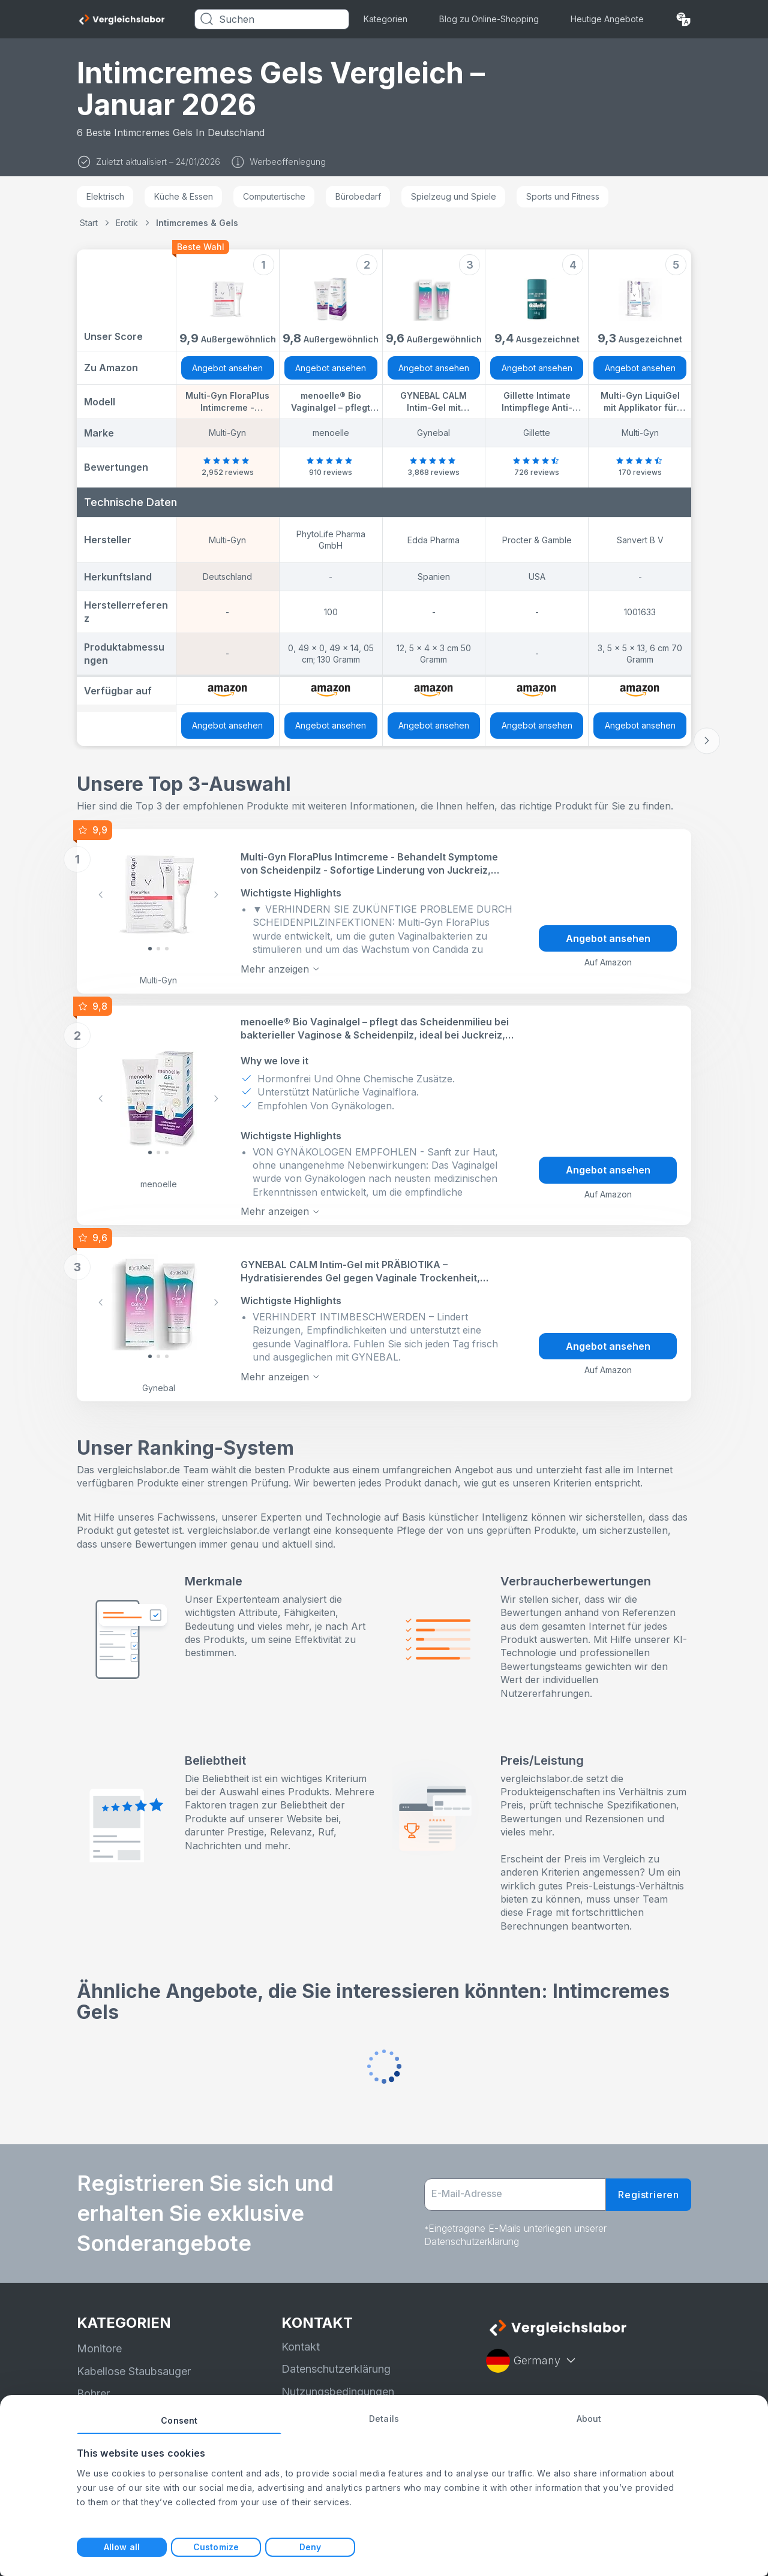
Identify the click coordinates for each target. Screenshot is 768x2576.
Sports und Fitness (562, 196)
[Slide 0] (150, 948)
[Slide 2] (167, 948)
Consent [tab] (179, 2420)
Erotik (127, 223)
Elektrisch (105, 196)
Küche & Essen (183, 196)
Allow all (122, 2547)
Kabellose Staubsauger (134, 2371)
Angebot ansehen (227, 368)
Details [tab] (384, 2419)
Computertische (274, 196)
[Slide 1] (158, 948)
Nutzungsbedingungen (337, 2391)
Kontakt (300, 2346)
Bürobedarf (358, 196)
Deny (310, 2547)
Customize (216, 2547)
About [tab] (589, 2419)
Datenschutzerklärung (336, 2369)
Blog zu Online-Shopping (489, 19)
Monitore (99, 2348)
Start (89, 223)
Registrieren (648, 2195)
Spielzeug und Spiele (453, 196)
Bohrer (93, 2393)
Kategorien (385, 19)
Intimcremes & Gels (197, 223)
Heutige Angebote (607, 19)
